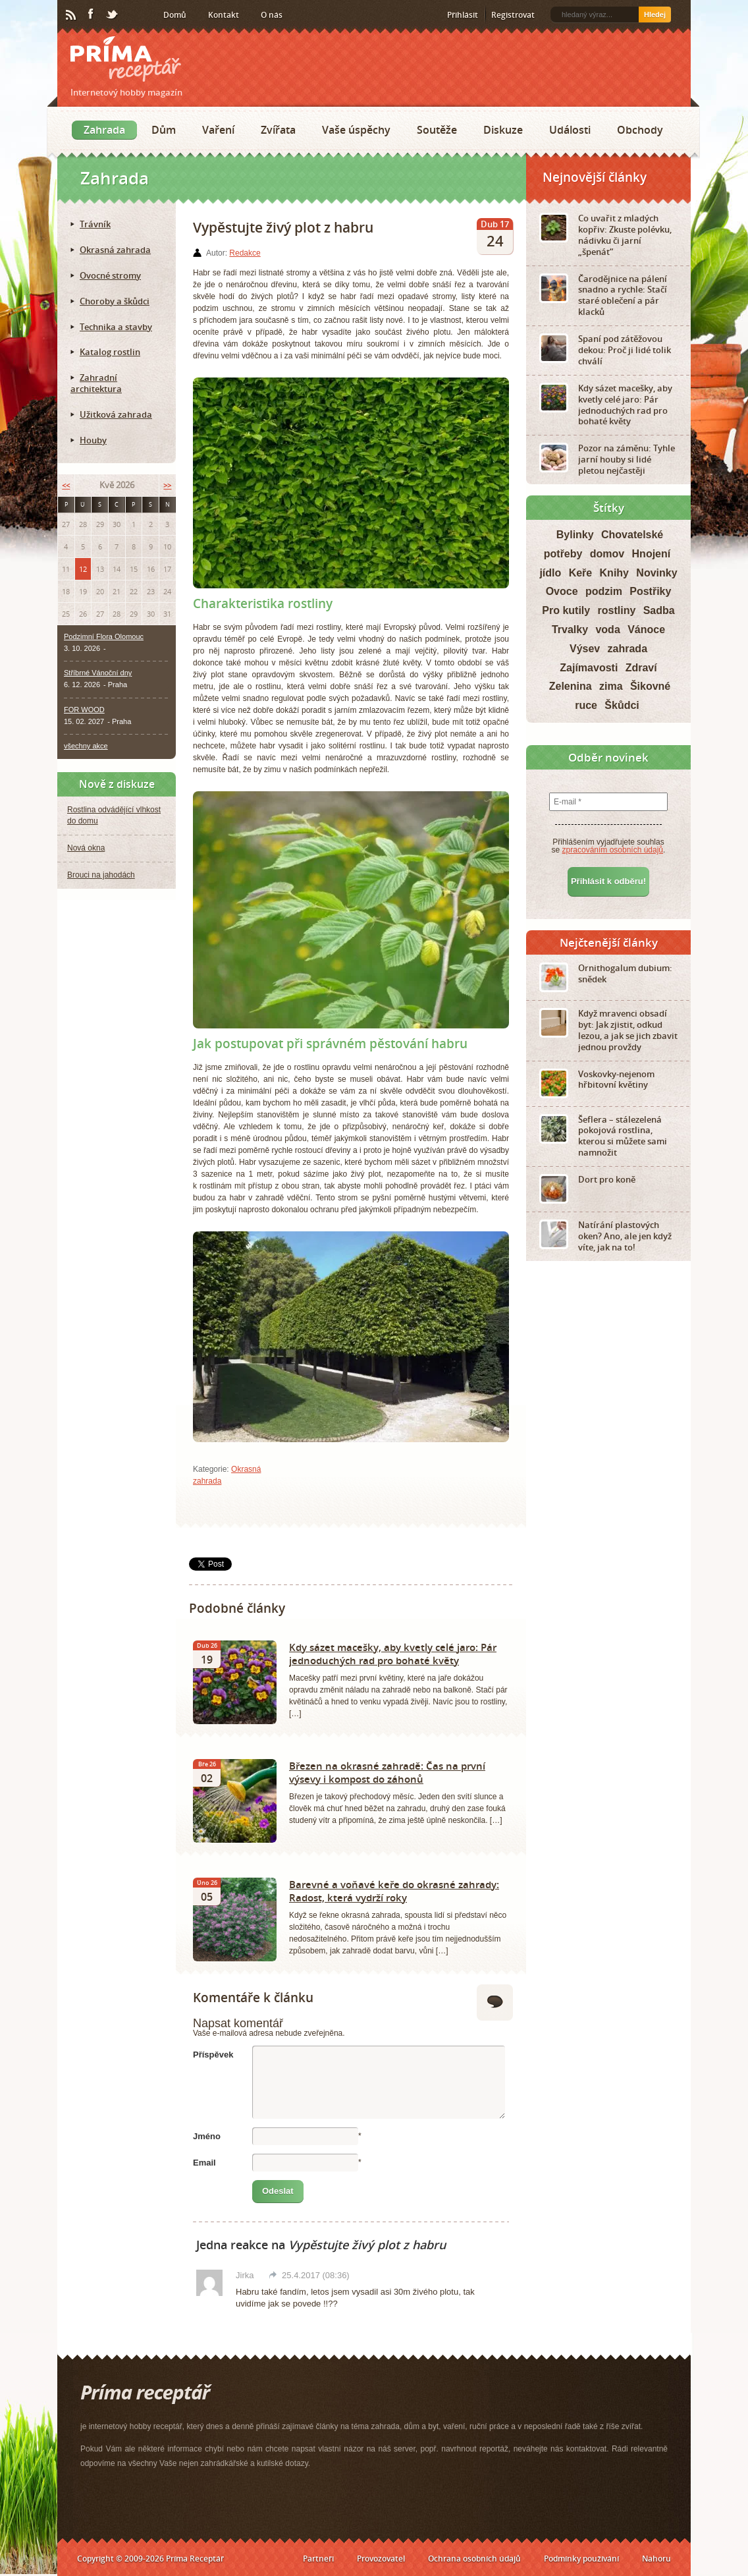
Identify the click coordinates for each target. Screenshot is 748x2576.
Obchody (640, 130)
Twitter (112, 15)
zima (611, 686)
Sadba (659, 610)
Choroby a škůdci (114, 301)
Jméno (207, 2136)
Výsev (585, 648)
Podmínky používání (581, 2558)
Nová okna (86, 848)
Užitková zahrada (116, 414)
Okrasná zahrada (115, 250)
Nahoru (656, 2558)
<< (66, 485)
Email (204, 2163)
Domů (174, 14)
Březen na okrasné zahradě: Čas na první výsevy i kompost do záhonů (387, 1772)
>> (167, 485)
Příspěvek (213, 2054)
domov (607, 553)
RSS (72, 15)
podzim (603, 591)
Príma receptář (125, 59)
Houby (93, 440)
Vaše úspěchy (356, 130)
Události (570, 130)
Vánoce (646, 629)
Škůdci (621, 705)
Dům (163, 130)
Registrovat (513, 14)
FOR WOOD (84, 710)
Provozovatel (381, 2558)
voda (607, 629)
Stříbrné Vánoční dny (98, 673)
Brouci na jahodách (101, 875)
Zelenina (570, 686)
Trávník (95, 224)
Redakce (244, 253)
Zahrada (104, 130)
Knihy (614, 572)
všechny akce (86, 746)
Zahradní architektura (96, 383)
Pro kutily (566, 610)
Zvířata (278, 130)
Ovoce (562, 591)
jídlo (550, 572)
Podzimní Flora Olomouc (104, 636)
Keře (581, 572)
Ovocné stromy (110, 275)
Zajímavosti (589, 667)
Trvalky (570, 629)
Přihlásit (462, 14)
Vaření (218, 130)
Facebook (91, 14)
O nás (271, 14)
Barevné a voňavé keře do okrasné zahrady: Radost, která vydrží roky (394, 1891)
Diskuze (503, 130)
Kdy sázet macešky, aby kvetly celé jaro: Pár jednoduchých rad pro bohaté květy (392, 1653)
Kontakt (223, 14)
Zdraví (641, 667)
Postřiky (650, 591)
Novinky (656, 572)
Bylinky (575, 534)
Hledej (655, 14)
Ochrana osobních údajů (474, 2558)
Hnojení (651, 553)
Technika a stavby (116, 327)
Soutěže (437, 130)
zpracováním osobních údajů (612, 849)
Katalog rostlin (110, 352)
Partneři (318, 2558)
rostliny (617, 610)
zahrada (627, 648)
